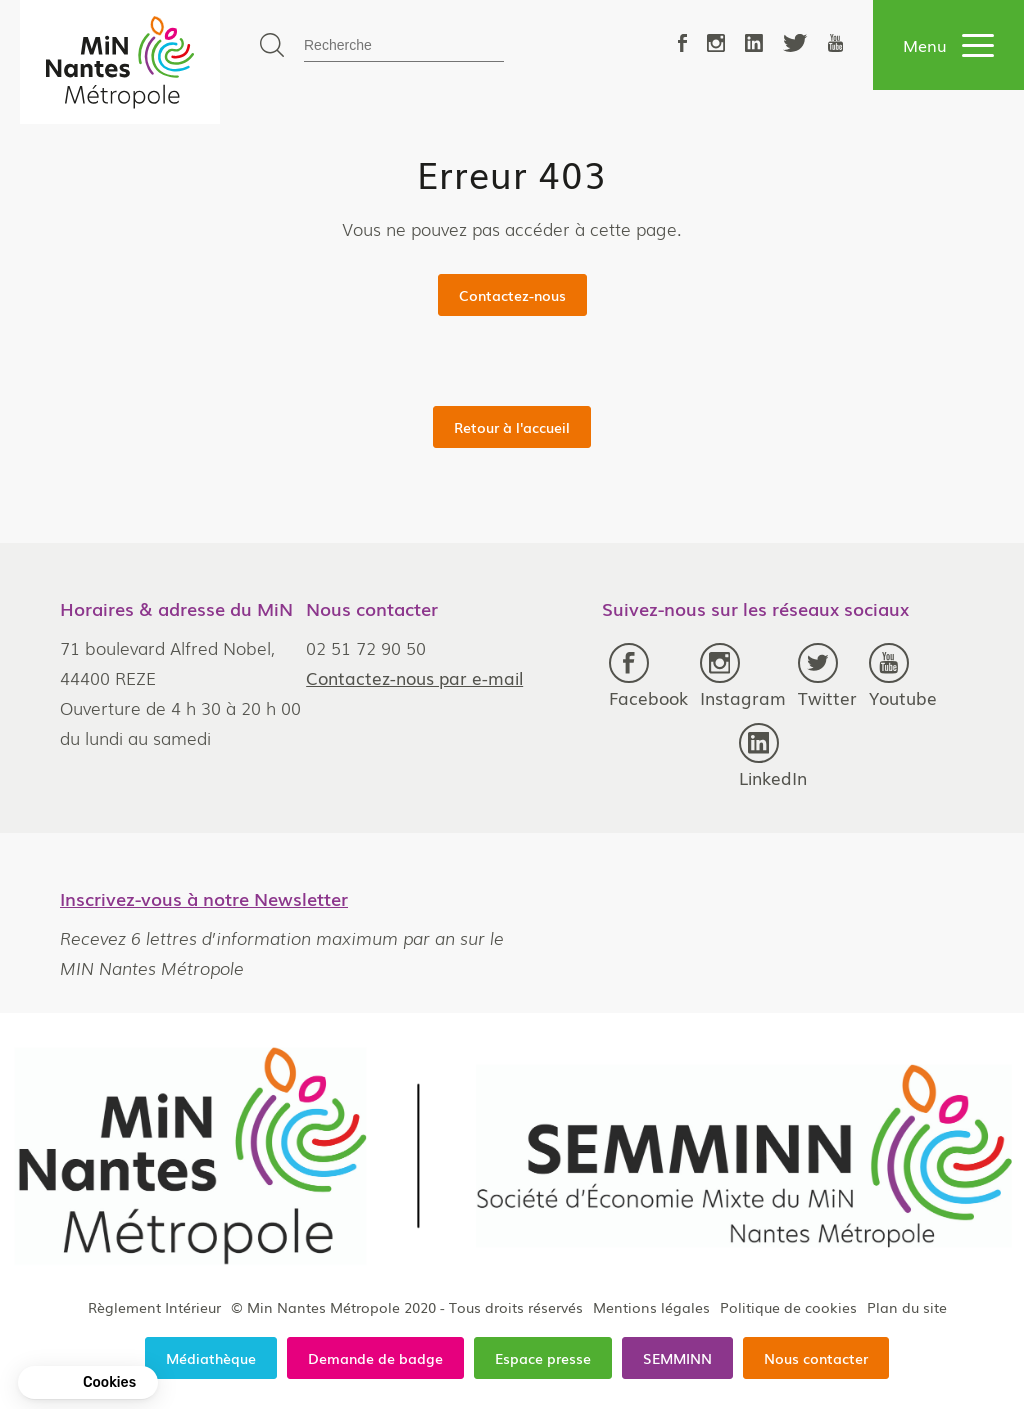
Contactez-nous (512, 295)
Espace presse (543, 1358)
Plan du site (907, 1307)
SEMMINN (677, 1358)
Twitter (827, 676)
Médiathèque (211, 1358)
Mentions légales (651, 1307)
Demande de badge (375, 1358)
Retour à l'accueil (512, 427)
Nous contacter (816, 1358)
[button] (88, 1383)
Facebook (648, 676)
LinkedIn (773, 756)
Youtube (903, 676)
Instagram (743, 676)
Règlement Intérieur (154, 1307)
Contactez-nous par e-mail (414, 677)
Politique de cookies (788, 1307)
